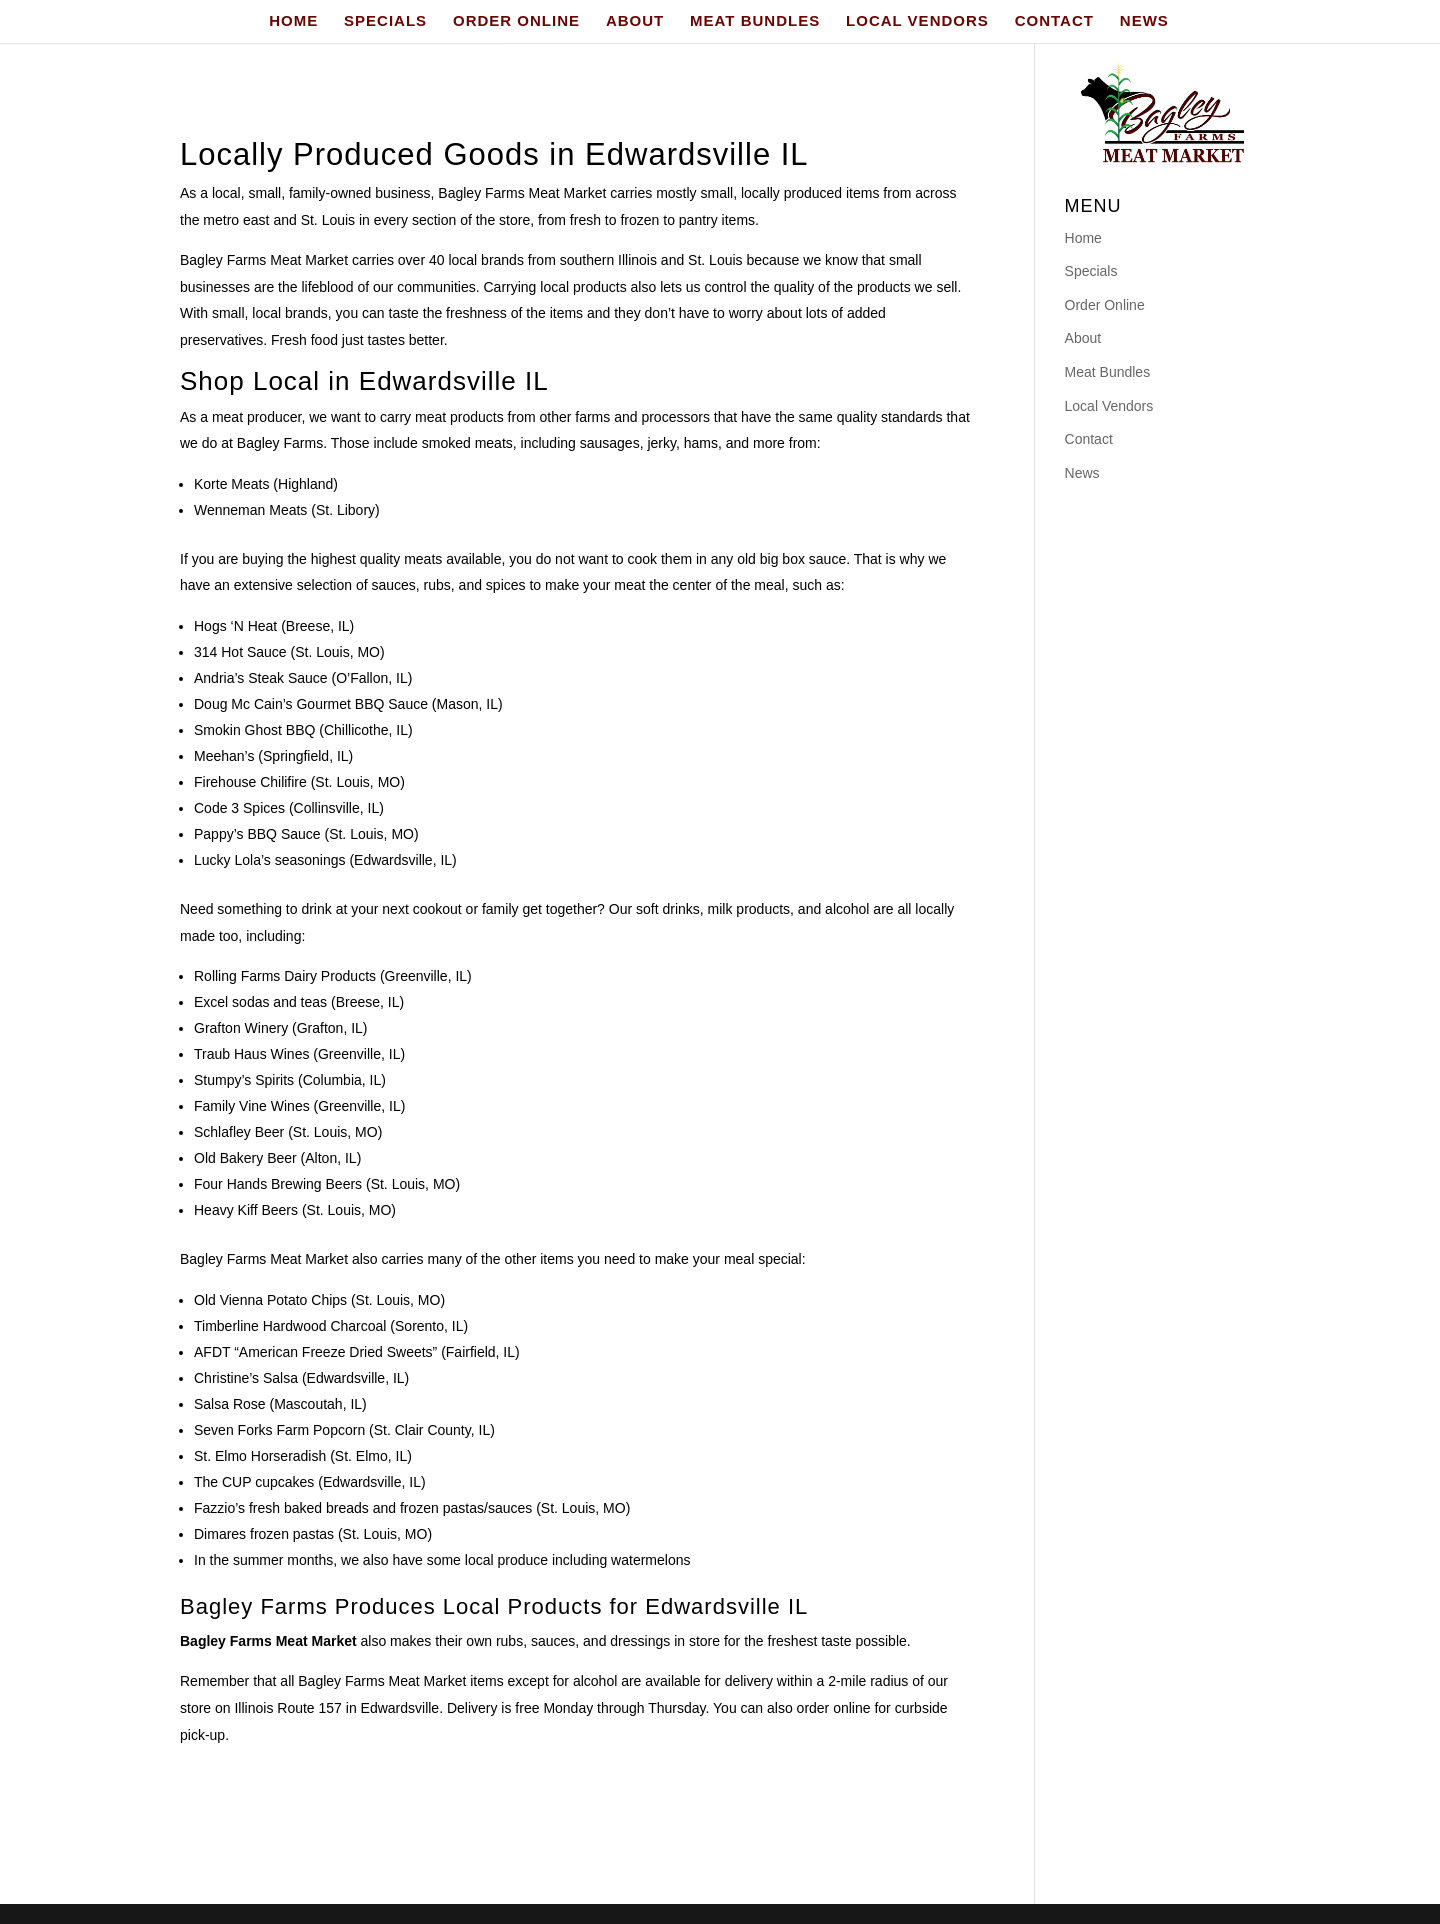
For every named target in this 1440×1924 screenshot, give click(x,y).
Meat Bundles (1108, 372)
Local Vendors (1109, 406)
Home (1083, 238)
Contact (1089, 439)
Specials (1091, 271)
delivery (749, 1681)
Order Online (1105, 305)
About (1083, 338)
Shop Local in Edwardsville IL (364, 381)
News (1082, 473)
